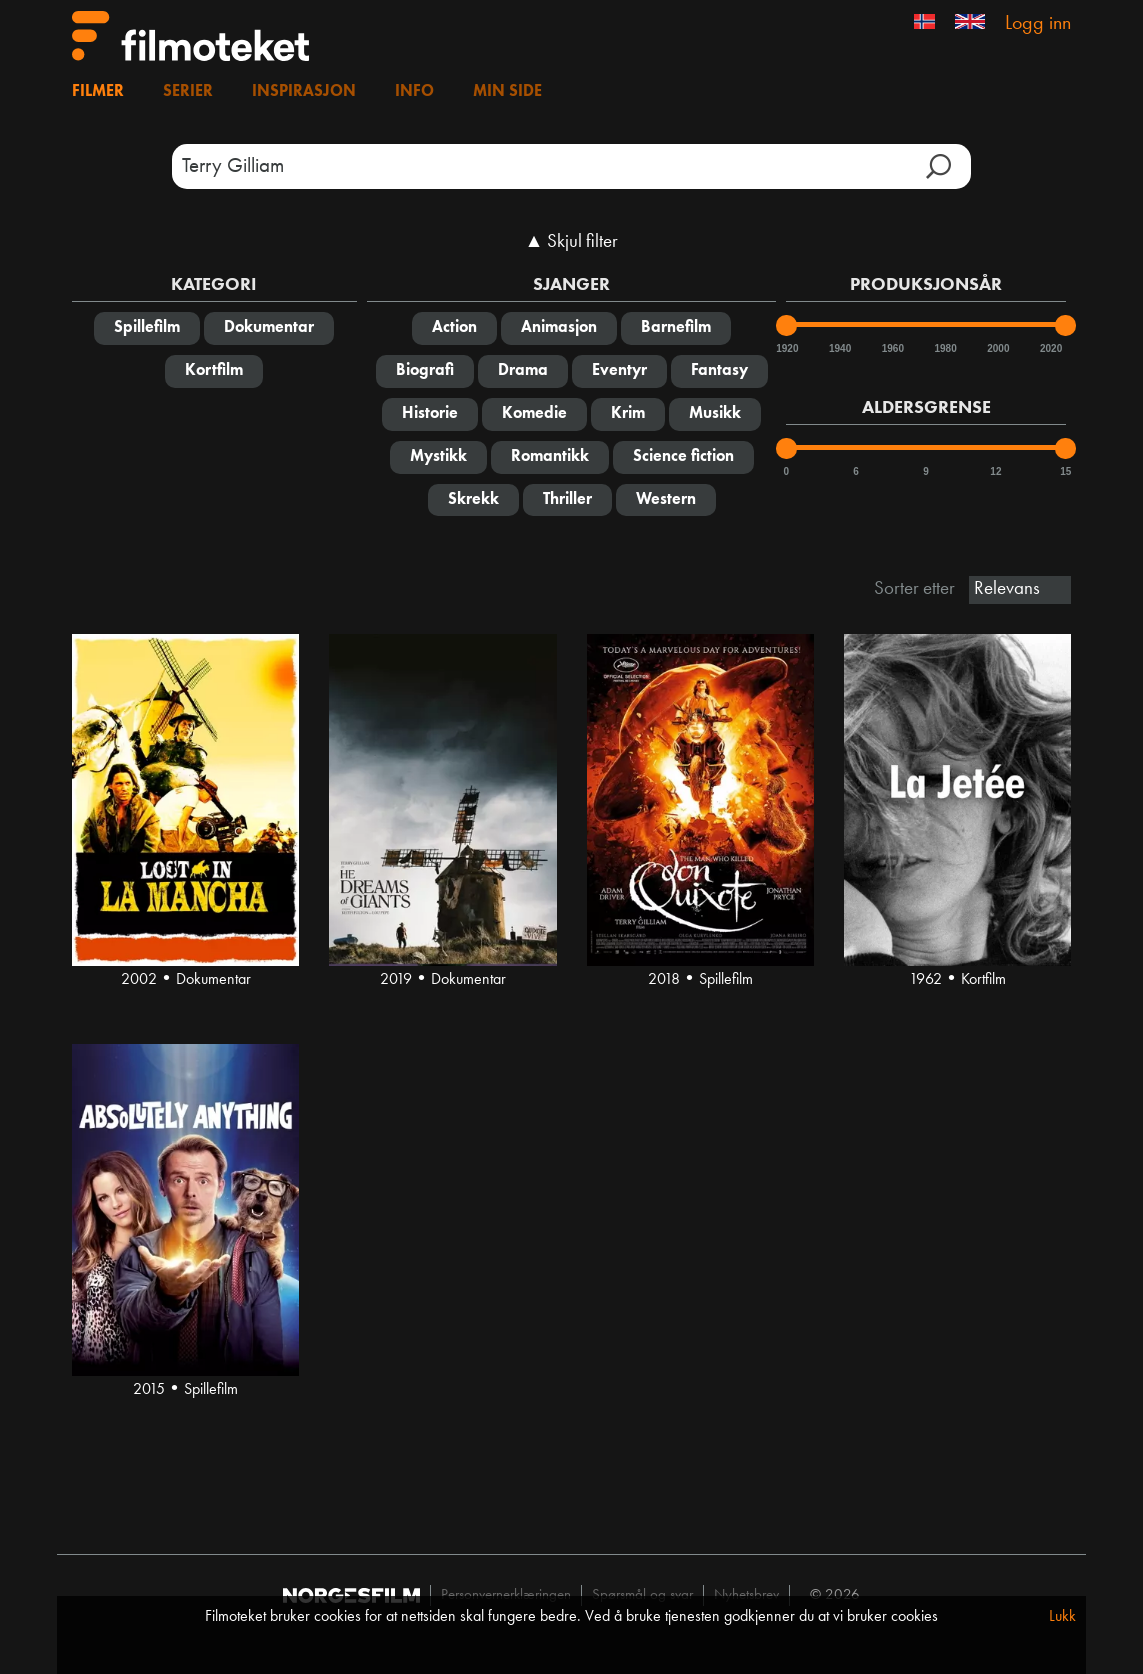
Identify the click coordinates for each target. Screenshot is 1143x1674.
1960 (892, 348)
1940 (839, 348)
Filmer (98, 92)
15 (1065, 471)
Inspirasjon (304, 92)
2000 (997, 348)
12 (995, 471)
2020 (1050, 348)
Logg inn (1038, 24)
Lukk (1062, 1617)
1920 (786, 348)
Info (414, 92)
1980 (944, 348)
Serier (188, 92)
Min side (507, 92)
